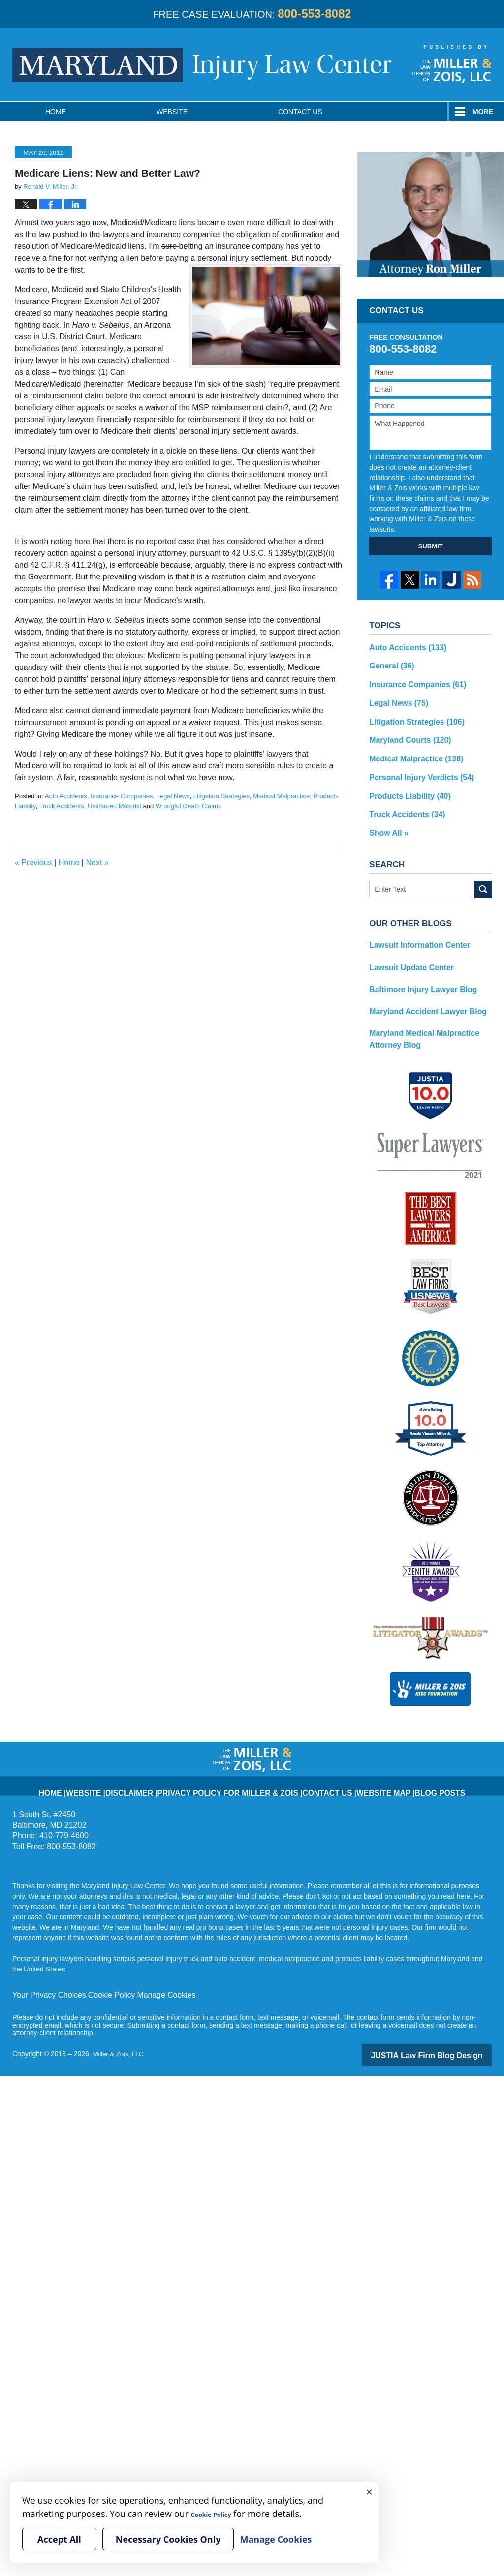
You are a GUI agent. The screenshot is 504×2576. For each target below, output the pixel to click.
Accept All (59, 2539)
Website (172, 112)
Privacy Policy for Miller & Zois (235, 1763)
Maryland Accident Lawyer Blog (421, 992)
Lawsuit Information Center (413, 930)
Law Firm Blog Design (445, 2030)
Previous (33, 862)
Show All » (386, 819)
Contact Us (310, 1763)
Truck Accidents (61, 806)
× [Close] (369, 2491)
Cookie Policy (100, 1971)
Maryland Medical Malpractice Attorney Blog (418, 1017)
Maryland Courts (405, 733)
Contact (300, 112)
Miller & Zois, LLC (120, 2029)
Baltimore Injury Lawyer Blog (417, 971)
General (389, 664)
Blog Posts (400, 1763)
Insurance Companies (122, 796)
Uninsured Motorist (114, 806)
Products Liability (405, 784)
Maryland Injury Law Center (202, 65)
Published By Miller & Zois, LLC (452, 64)
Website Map (355, 1763)
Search (483, 874)
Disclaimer (161, 1763)
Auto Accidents (66, 796)
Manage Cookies (149, 1971)
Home (55, 112)
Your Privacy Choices (45, 1971)
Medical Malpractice (281, 796)
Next (97, 862)
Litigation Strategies (221, 796)
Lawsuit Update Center (406, 950)
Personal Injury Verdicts (415, 767)
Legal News (173, 796)
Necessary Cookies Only (168, 2539)
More (482, 112)
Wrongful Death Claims (188, 806)
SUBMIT (430, 546)
